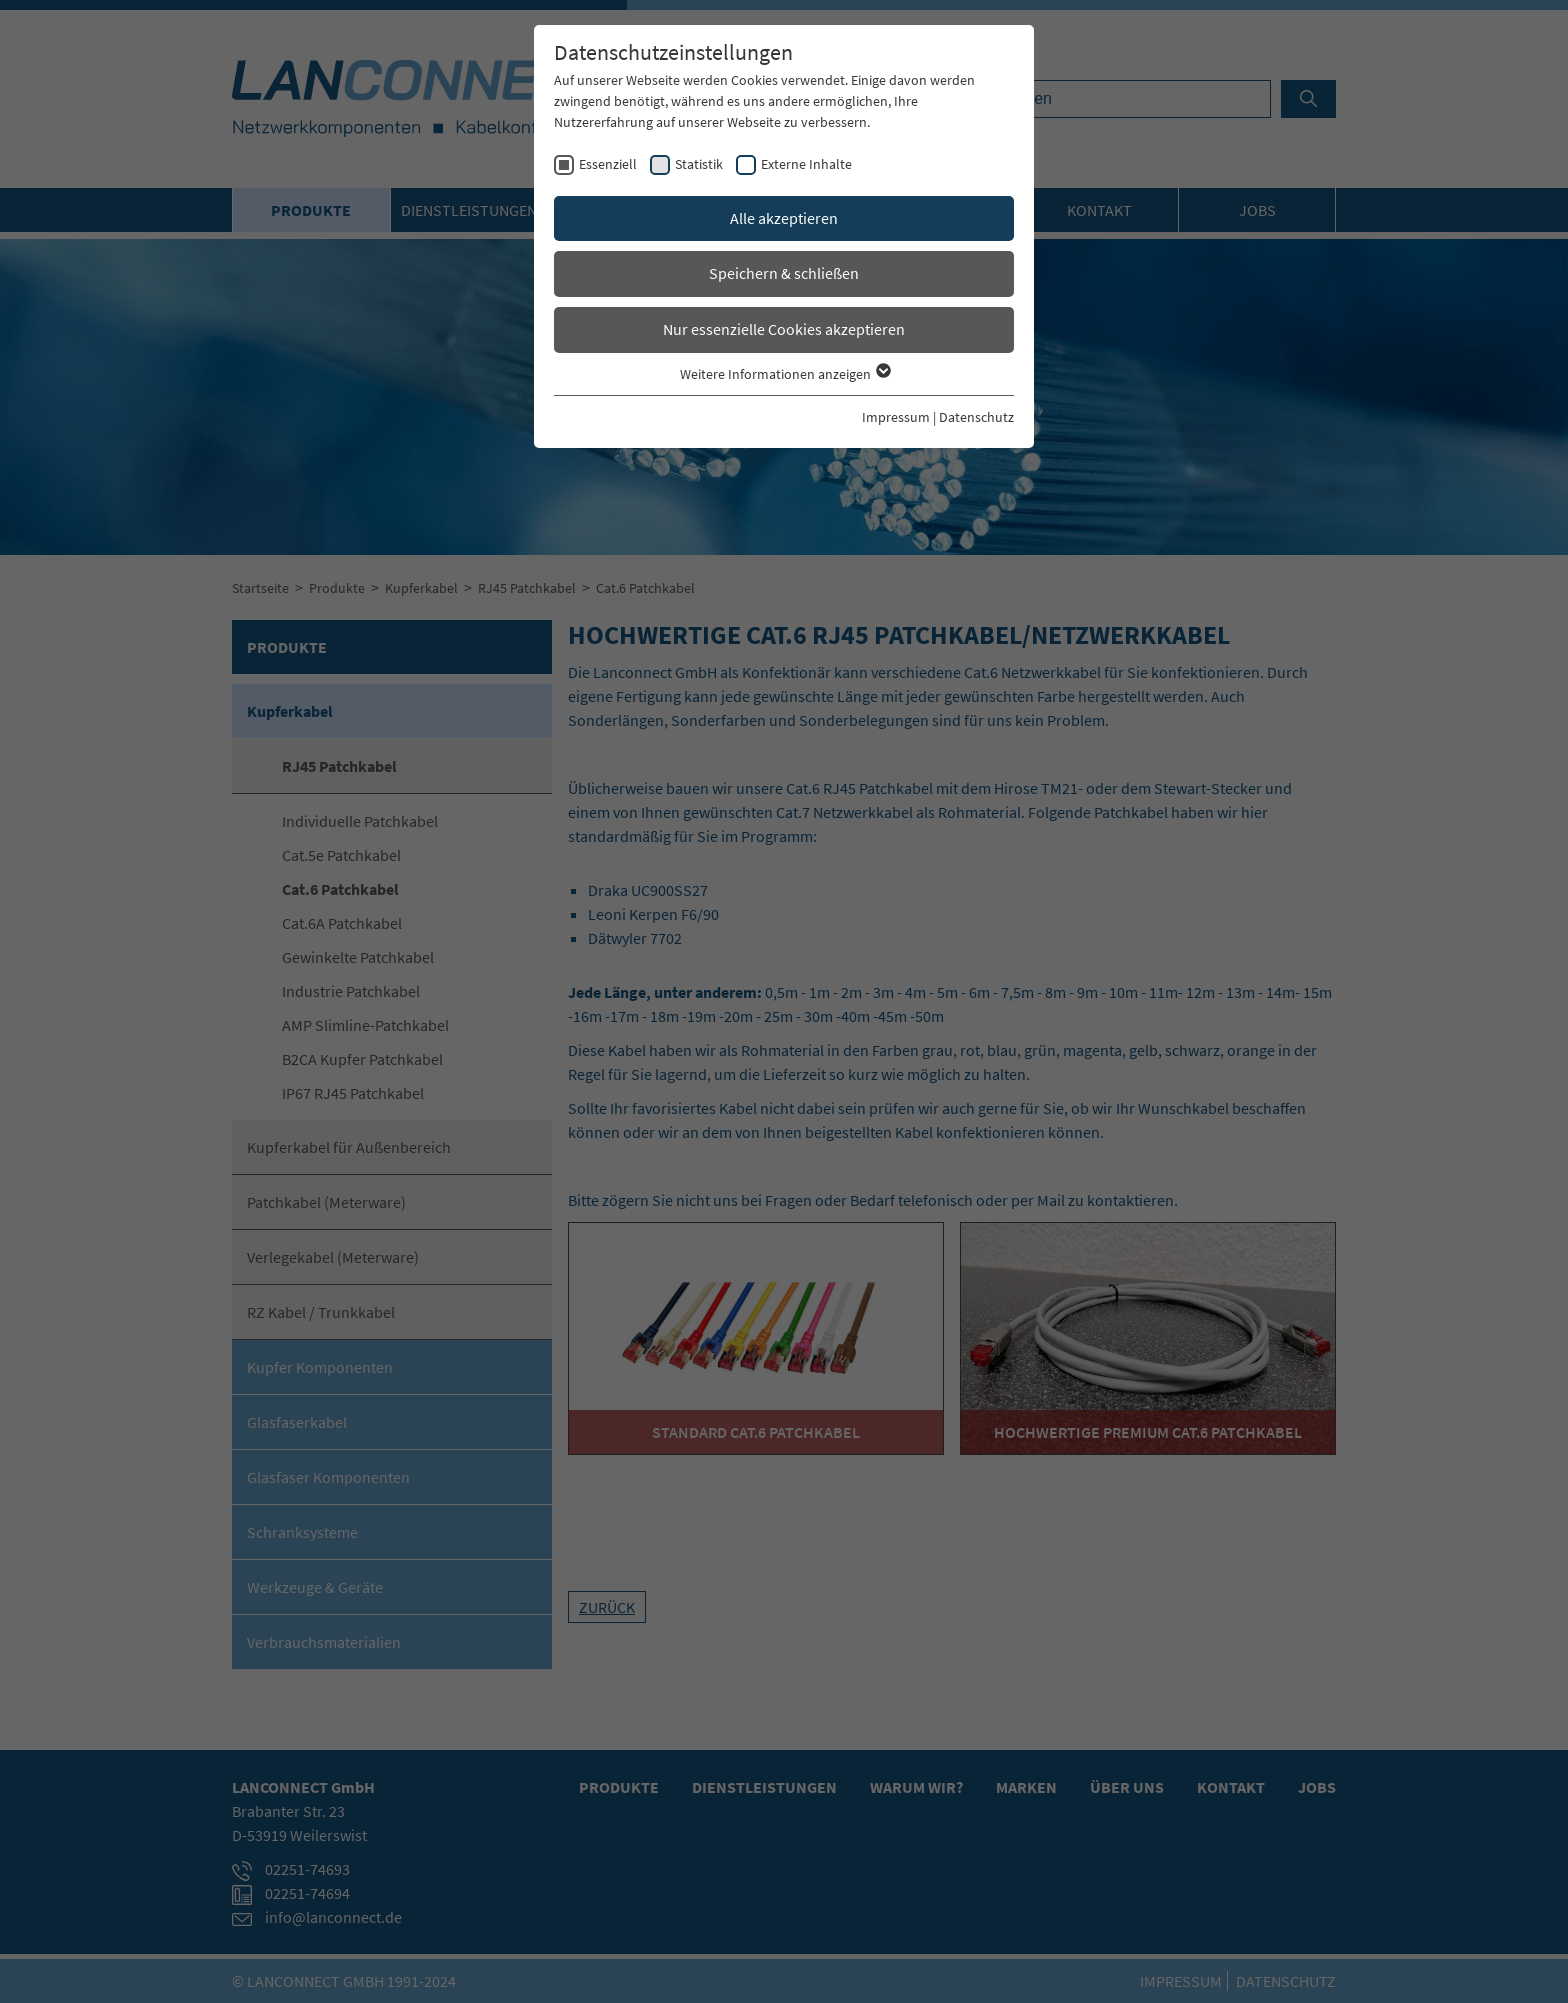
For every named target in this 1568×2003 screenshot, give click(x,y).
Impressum (896, 417)
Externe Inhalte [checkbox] (806, 164)
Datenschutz (976, 417)
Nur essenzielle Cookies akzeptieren (784, 329)
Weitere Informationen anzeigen (784, 374)
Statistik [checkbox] (699, 164)
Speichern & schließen (784, 273)
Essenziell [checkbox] (608, 164)
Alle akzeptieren (784, 218)
